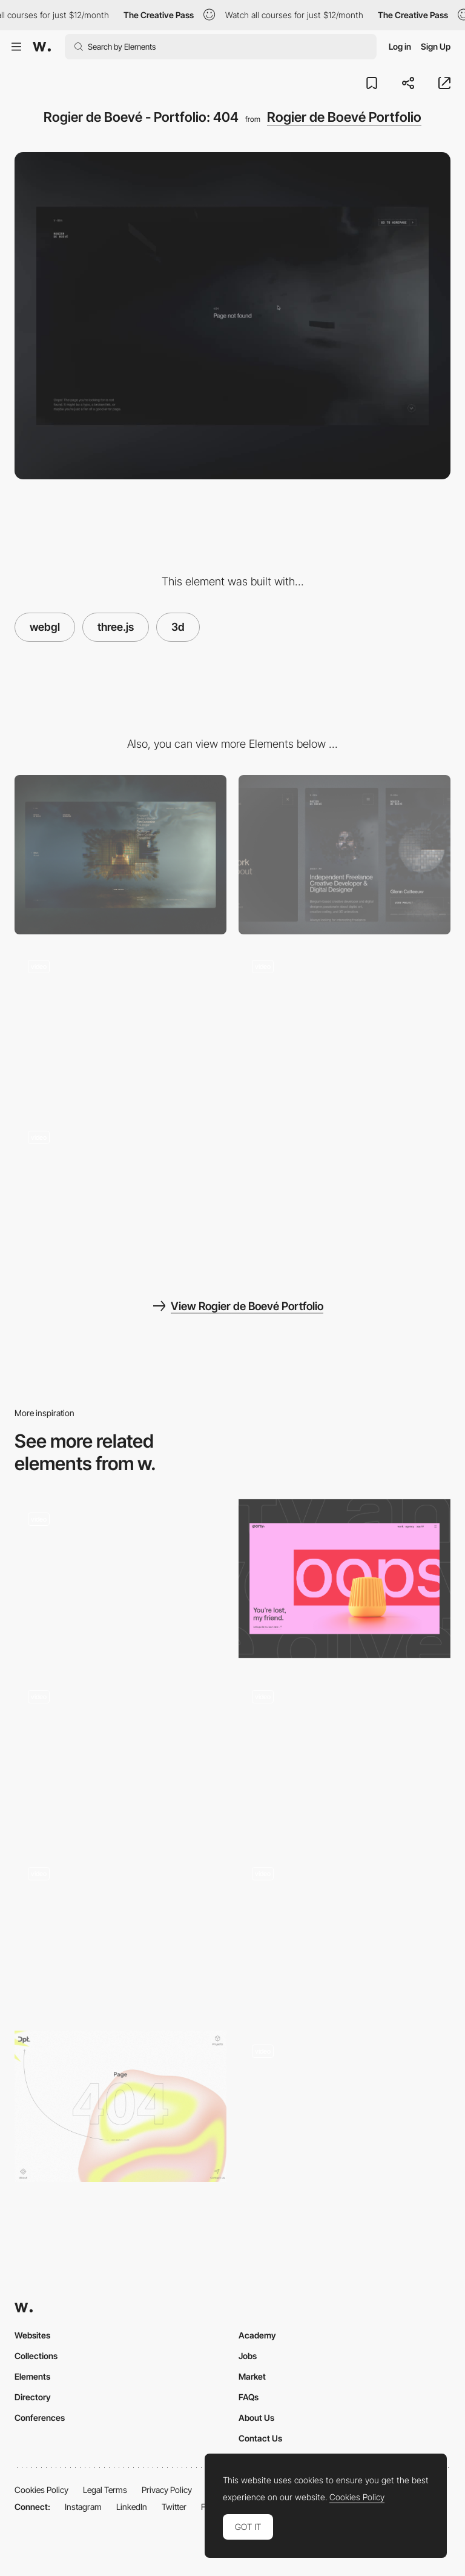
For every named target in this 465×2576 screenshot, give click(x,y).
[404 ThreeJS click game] (344, 1933)
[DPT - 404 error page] (120, 2106)
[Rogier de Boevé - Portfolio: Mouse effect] (120, 1026)
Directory (33, 2397)
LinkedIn (131, 2506)
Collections (36, 2356)
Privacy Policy (167, 2489)
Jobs (248, 2356)
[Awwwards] (42, 47)
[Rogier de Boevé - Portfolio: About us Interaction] (120, 1197)
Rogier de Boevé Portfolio (344, 117)
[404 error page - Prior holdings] (344, 2106)
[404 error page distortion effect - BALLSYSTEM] (120, 1929)
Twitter (174, 2506)
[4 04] (120, 1755)
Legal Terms (105, 2489)
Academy (257, 2335)
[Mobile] (344, 854)
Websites (32, 2335)
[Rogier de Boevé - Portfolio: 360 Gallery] (344, 1026)
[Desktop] (120, 854)
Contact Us (260, 2438)
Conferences (40, 2417)
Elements (32, 2376)
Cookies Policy (41, 2489)
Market (252, 2376)
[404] (120, 1579)
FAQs (249, 2397)
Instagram (83, 2506)
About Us (256, 2417)
